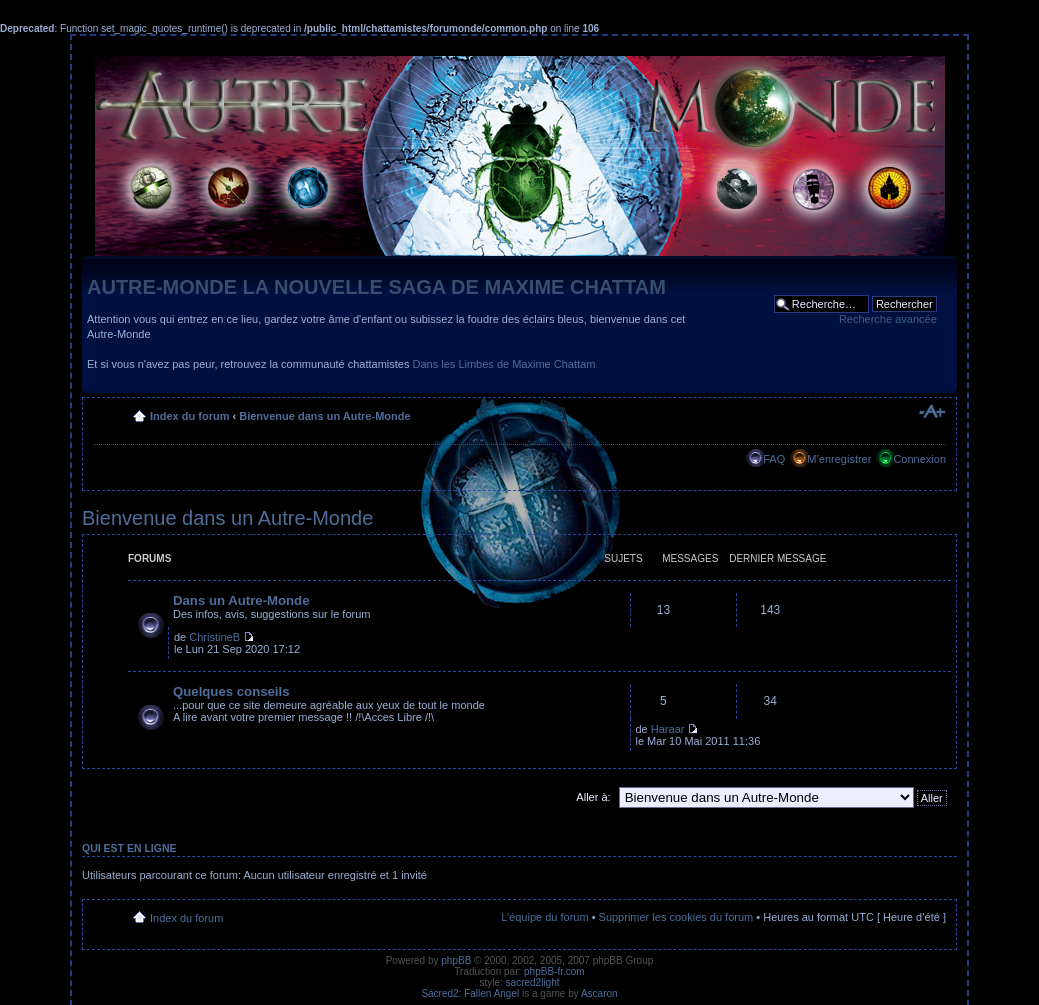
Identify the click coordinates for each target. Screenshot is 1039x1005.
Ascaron (599, 993)
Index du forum (189, 416)
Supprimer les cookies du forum (676, 917)
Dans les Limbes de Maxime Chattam (504, 364)
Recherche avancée (888, 319)
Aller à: (593, 797)
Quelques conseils (231, 691)
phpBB (456, 960)
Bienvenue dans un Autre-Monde (324, 416)
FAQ (774, 459)
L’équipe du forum (544, 917)
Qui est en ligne (129, 848)
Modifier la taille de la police (931, 412)
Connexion (919, 459)
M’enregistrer (839, 459)
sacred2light (533, 982)
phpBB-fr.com (554, 971)
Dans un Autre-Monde (241, 600)
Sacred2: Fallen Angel (470, 993)
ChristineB (214, 637)
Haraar (668, 729)
